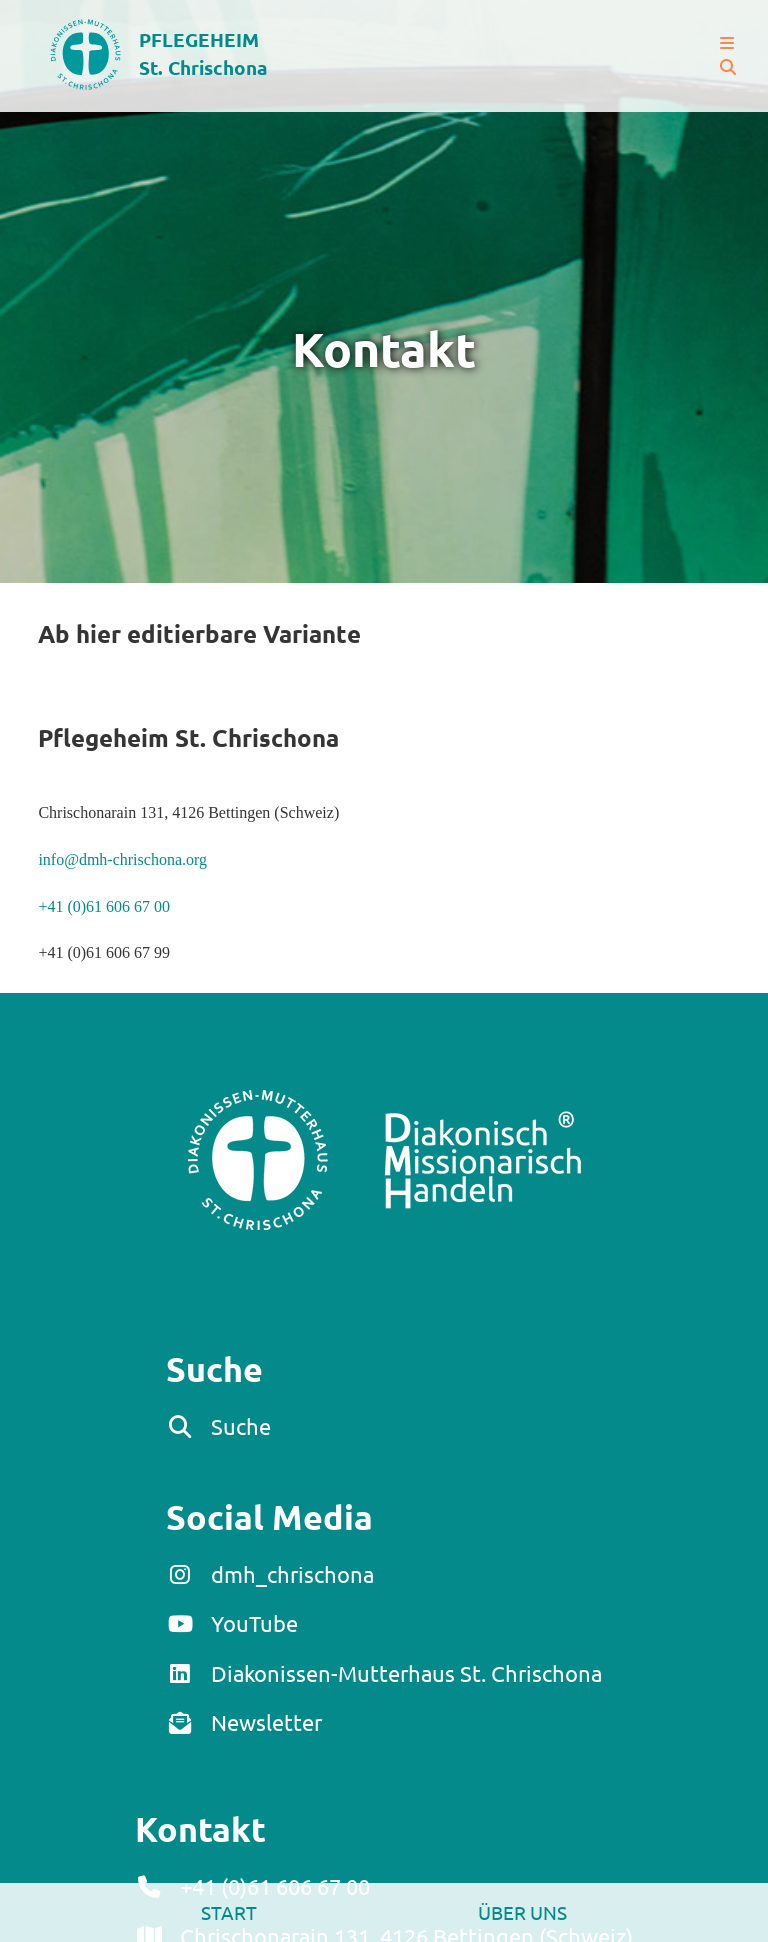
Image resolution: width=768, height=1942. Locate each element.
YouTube (254, 1623)
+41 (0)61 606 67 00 (104, 906)
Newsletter (266, 1722)
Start (229, 1912)
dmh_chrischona (292, 1574)
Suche (241, 1426)
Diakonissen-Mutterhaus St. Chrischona (406, 1673)
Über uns (522, 1912)
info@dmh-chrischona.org (122, 859)
